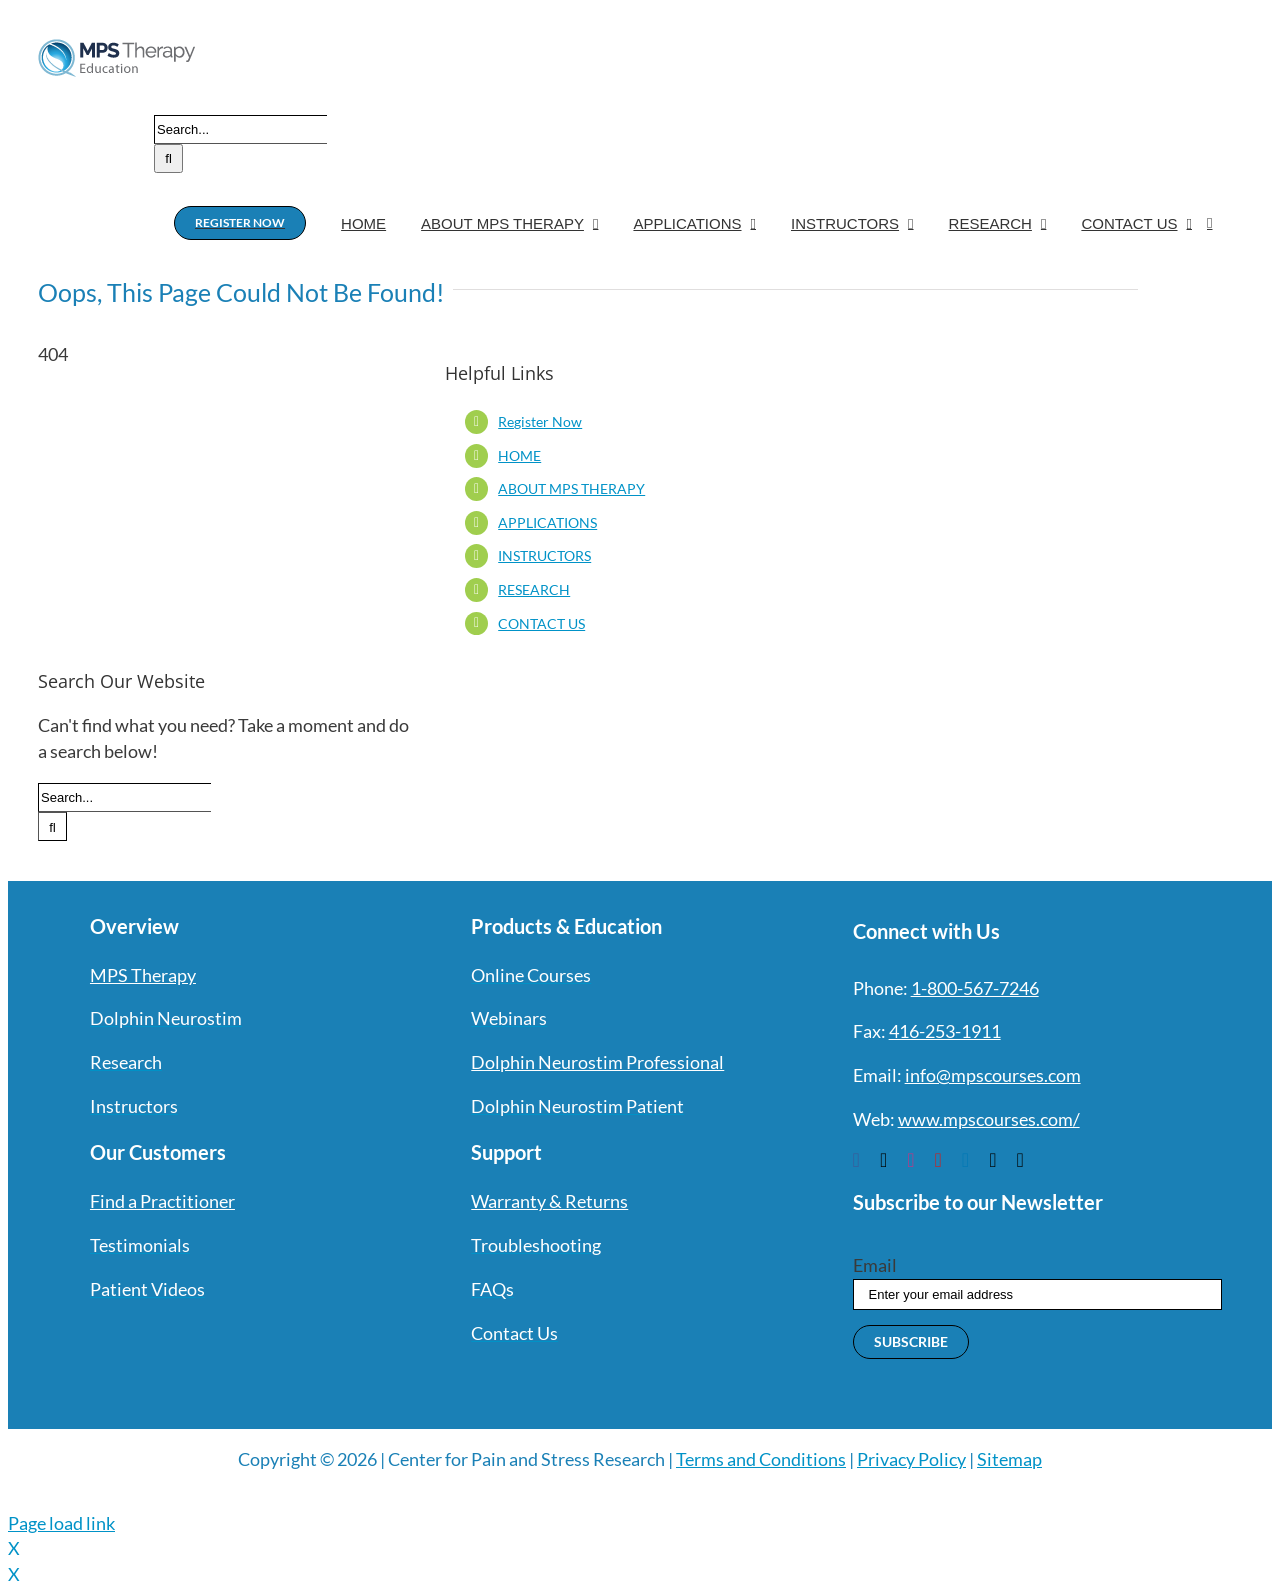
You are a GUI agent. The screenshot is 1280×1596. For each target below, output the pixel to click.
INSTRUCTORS (544, 555)
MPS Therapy (143, 975)
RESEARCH (534, 589)
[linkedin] (965, 1160)
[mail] (992, 1160)
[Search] (168, 158)
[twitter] (883, 1160)
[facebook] (856, 1160)
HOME (519, 455)
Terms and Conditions (761, 1459)
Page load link (61, 1523)
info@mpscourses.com (993, 1075)
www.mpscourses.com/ (989, 1119)
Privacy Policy (911, 1459)
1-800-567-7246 (975, 988)
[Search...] (240, 129)
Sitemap (1009, 1459)
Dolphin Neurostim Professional (597, 1062)
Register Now (540, 421)
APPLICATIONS (547, 522)
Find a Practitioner (162, 1201)
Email (875, 1265)
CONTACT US (541, 623)
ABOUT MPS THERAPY (571, 488)
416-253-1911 (945, 1031)
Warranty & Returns (549, 1201)
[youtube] (938, 1160)
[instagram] (910, 1160)
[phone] (1019, 1160)
